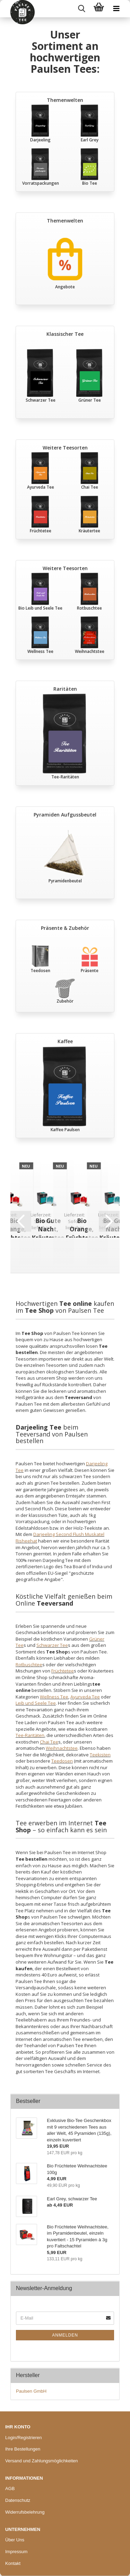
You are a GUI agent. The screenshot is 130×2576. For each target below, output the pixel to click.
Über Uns (14, 2539)
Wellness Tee (54, 1697)
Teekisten (100, 1755)
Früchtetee (62, 1671)
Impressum (16, 2551)
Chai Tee (49, 1742)
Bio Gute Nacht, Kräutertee (48, 1227)
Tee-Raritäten (30, 1735)
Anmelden (65, 2335)
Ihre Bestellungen (22, 2449)
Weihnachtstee (62, 1748)
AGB (10, 2488)
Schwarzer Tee (52, 1645)
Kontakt (12, 2563)
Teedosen (62, 1761)
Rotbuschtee (29, 1664)
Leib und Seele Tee (36, 1703)
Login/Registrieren (23, 2437)
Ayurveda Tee (85, 1697)
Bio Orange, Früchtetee (82, 1227)
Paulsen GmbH (31, 2391)
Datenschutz (17, 2500)
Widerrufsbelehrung (24, 2512)
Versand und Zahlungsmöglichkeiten (41, 2460)
